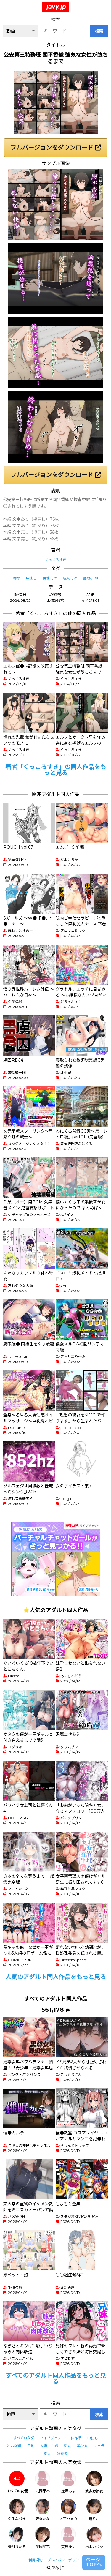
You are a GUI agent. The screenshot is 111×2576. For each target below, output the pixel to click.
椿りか (94, 2510)
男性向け (50, 578)
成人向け (70, 578)
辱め (16, 578)
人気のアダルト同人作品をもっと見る (55, 1977)
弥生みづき (17, 2510)
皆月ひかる (17, 2538)
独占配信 (14, 2446)
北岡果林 (42, 2482)
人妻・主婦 (49, 2446)
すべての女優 (17, 2482)
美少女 (82, 2446)
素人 (47, 2453)
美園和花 (42, 2538)
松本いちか (94, 2538)
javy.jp (56, 6)
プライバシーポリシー (65, 2560)
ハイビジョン (50, 2438)
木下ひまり (68, 2510)
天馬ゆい (68, 2538)
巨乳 (30, 2446)
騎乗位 (62, 2453)
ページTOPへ (94, 2562)
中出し (31, 578)
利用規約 (35, 2560)
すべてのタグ (23, 2438)
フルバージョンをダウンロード (55, 147)
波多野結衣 (94, 2482)
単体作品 (74, 2438)
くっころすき (55, 559)
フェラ (99, 2446)
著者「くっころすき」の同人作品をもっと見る (55, 770)
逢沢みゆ (68, 2482)
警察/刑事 (90, 578)
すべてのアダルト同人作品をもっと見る (56, 2378)
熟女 (67, 2446)
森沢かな (42, 2510)
